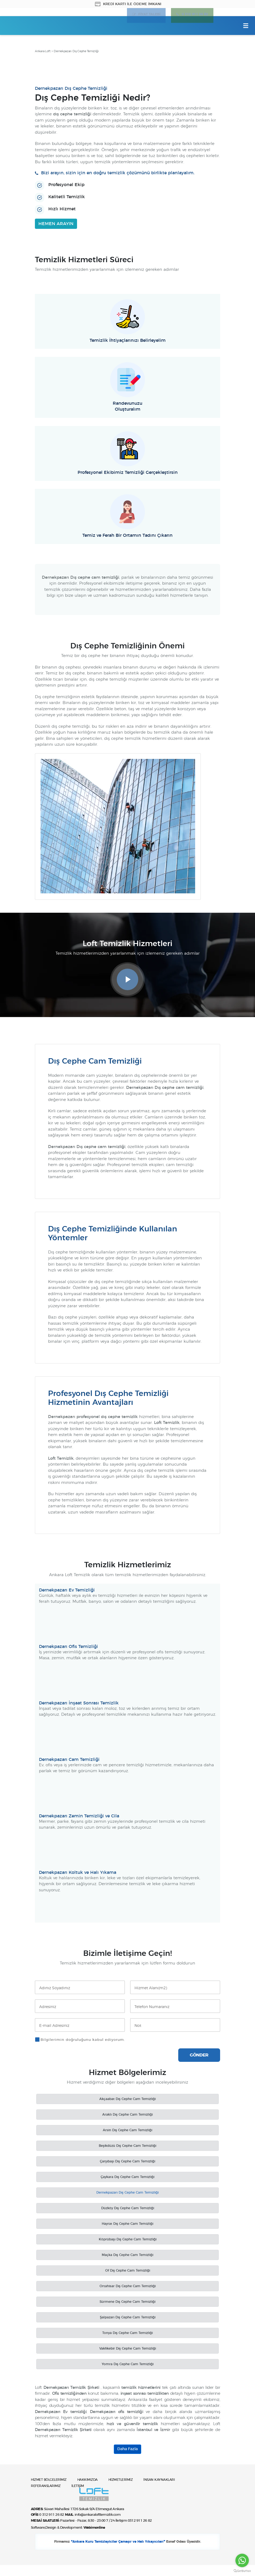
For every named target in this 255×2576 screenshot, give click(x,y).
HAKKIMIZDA (92, 2492)
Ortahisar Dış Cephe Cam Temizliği (128, 2287)
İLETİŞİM (81, 2498)
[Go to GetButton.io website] (242, 2570)
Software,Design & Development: (68, 2537)
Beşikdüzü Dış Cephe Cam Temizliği (127, 2146)
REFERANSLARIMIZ (47, 2498)
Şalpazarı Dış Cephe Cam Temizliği (127, 2318)
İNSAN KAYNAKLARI (167, 2492)
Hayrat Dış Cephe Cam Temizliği (127, 2224)
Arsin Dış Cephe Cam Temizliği (127, 2131)
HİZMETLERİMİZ (127, 2492)
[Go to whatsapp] (242, 2560)
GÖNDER (199, 2056)
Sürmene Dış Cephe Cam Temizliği (127, 2302)
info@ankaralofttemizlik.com (97, 2525)
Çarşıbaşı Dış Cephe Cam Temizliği (127, 2162)
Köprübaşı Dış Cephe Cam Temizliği (127, 2240)
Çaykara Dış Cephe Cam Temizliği (127, 2178)
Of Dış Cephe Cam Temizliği (127, 2271)
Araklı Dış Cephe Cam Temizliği (127, 2115)
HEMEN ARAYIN (56, 225)
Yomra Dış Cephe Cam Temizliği (128, 2365)
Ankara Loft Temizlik (29, 25)
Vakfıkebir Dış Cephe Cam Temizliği (127, 2349)
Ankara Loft (42, 52)
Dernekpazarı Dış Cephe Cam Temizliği (127, 2193)
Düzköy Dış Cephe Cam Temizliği (127, 2209)
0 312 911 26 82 (193, 16)
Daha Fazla (127, 2450)
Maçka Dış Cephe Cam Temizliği (127, 2256)
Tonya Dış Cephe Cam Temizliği (127, 2334)
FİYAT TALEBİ (145, 16)
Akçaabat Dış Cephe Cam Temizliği (127, 2100)
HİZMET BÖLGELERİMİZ (50, 2492)
